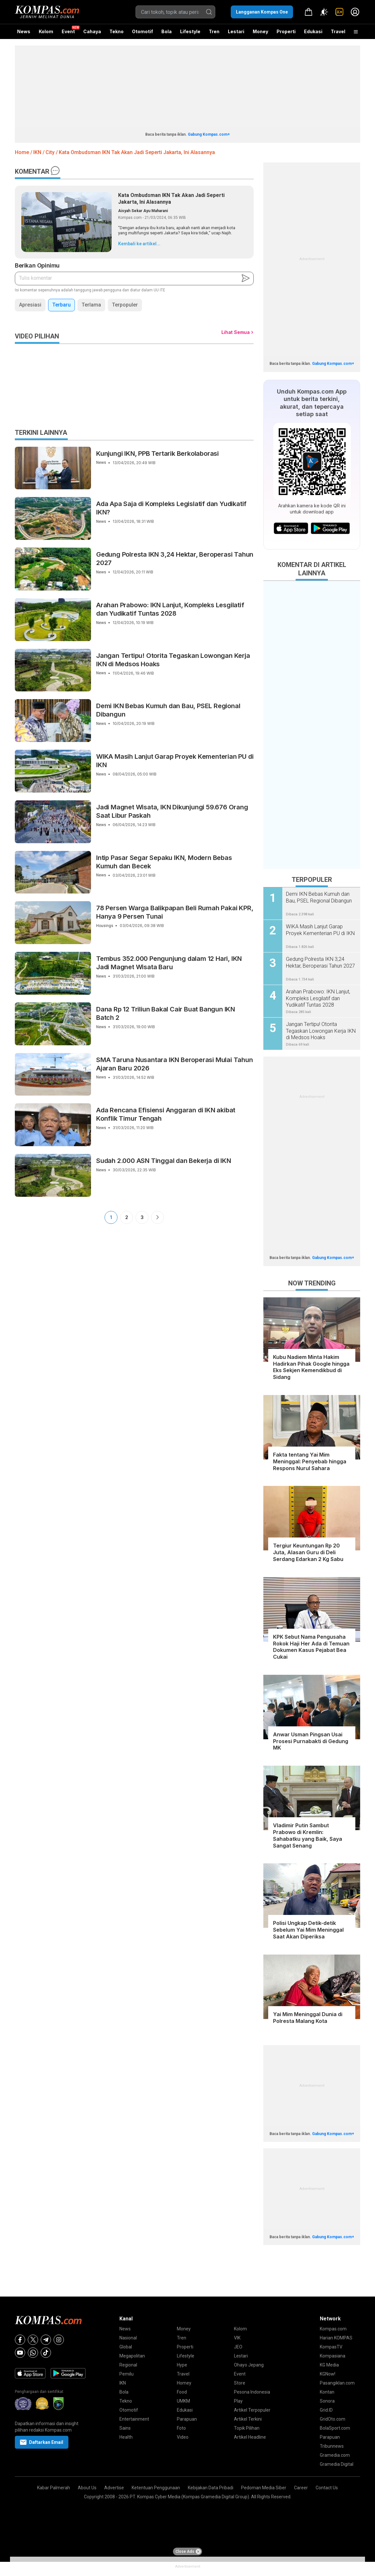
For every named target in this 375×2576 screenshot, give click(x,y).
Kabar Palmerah (53, 2487)
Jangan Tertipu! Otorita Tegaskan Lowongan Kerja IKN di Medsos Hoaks (173, 660)
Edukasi (313, 31)
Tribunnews (332, 2446)
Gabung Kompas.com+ (209, 134)
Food (182, 2392)
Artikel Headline (250, 2437)
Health (126, 2437)
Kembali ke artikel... (139, 243)
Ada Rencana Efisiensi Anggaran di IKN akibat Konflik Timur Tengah (165, 1114)
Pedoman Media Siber (263, 2487)
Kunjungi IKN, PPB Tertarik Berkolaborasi (157, 453)
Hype (182, 2364)
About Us (87, 2487)
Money (260, 31)
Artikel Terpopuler (252, 2410)
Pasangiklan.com (337, 2383)
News (23, 31)
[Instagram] (59, 2340)
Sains (125, 2428)
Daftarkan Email (41, 2442)
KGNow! (327, 2373)
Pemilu (126, 2373)
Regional (128, 2364)
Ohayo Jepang (249, 2364)
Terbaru (61, 305)
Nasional (128, 2337)
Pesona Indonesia (252, 2392)
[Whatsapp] (33, 2352)
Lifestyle (190, 31)
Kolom (46, 31)
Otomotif (142, 31)
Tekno (116, 31)
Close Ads (188, 2551)
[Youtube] (20, 2352)
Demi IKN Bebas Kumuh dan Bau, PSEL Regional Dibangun (168, 710)
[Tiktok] (46, 2352)
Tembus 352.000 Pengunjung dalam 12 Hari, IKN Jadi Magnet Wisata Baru (169, 963)
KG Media (329, 2364)
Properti (286, 31)
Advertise (114, 2487)
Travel (338, 31)
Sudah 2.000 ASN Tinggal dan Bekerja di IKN (163, 1161)
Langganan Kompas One (262, 12)
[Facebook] (20, 2340)
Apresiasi (30, 305)
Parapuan (187, 2419)
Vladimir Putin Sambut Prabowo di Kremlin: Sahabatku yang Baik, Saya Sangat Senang (307, 1835)
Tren (214, 31)
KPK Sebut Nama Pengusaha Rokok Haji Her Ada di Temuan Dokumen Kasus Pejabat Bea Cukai (311, 1647)
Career (301, 2487)
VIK (237, 2337)
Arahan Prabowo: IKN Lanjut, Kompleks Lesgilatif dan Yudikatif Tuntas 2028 (170, 609)
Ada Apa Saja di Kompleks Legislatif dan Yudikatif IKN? (171, 508)
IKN (122, 2383)
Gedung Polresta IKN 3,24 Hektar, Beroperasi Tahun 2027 (174, 559)
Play (238, 2401)
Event (68, 31)
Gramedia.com (335, 2455)
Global (125, 2346)
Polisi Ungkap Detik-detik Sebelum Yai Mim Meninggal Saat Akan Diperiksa (308, 1930)
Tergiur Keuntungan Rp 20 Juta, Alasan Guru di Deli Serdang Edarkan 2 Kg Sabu (308, 1552)
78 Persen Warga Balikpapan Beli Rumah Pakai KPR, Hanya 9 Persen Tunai (174, 912)
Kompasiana (332, 2355)
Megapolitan (132, 2355)
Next (157, 1217)
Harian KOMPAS (336, 2337)
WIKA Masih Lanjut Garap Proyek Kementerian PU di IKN (174, 761)
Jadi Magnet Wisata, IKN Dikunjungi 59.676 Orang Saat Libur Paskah (172, 811)
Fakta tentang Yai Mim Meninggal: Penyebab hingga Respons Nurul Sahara (309, 1461)
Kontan (327, 2392)
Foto (181, 2428)
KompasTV (331, 2346)
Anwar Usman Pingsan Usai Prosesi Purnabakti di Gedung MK (310, 1741)
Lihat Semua (235, 332)
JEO (238, 2346)
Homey (184, 2383)
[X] (33, 2340)
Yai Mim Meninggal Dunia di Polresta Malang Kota (307, 2017)
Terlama (91, 305)
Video (182, 2437)
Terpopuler (125, 305)
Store (239, 2383)
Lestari (236, 34)
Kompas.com (333, 2328)
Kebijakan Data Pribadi (210, 2487)
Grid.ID (326, 2410)
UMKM (183, 2401)
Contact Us (327, 2487)
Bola (166, 31)
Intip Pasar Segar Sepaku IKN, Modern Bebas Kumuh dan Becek (164, 862)
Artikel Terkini (248, 2419)
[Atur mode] (324, 12)
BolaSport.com (335, 2428)
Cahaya (92, 31)
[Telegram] (46, 2340)
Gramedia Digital (336, 2464)
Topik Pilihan (246, 2428)
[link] (339, 12)
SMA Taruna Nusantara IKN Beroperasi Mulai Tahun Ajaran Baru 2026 (174, 1064)
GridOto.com (332, 2419)
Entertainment (134, 2419)
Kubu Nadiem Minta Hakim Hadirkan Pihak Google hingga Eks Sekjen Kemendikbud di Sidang (311, 1367)
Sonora (327, 2401)
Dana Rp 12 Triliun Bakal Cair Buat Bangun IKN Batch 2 (165, 1013)
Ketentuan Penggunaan (156, 2487)
